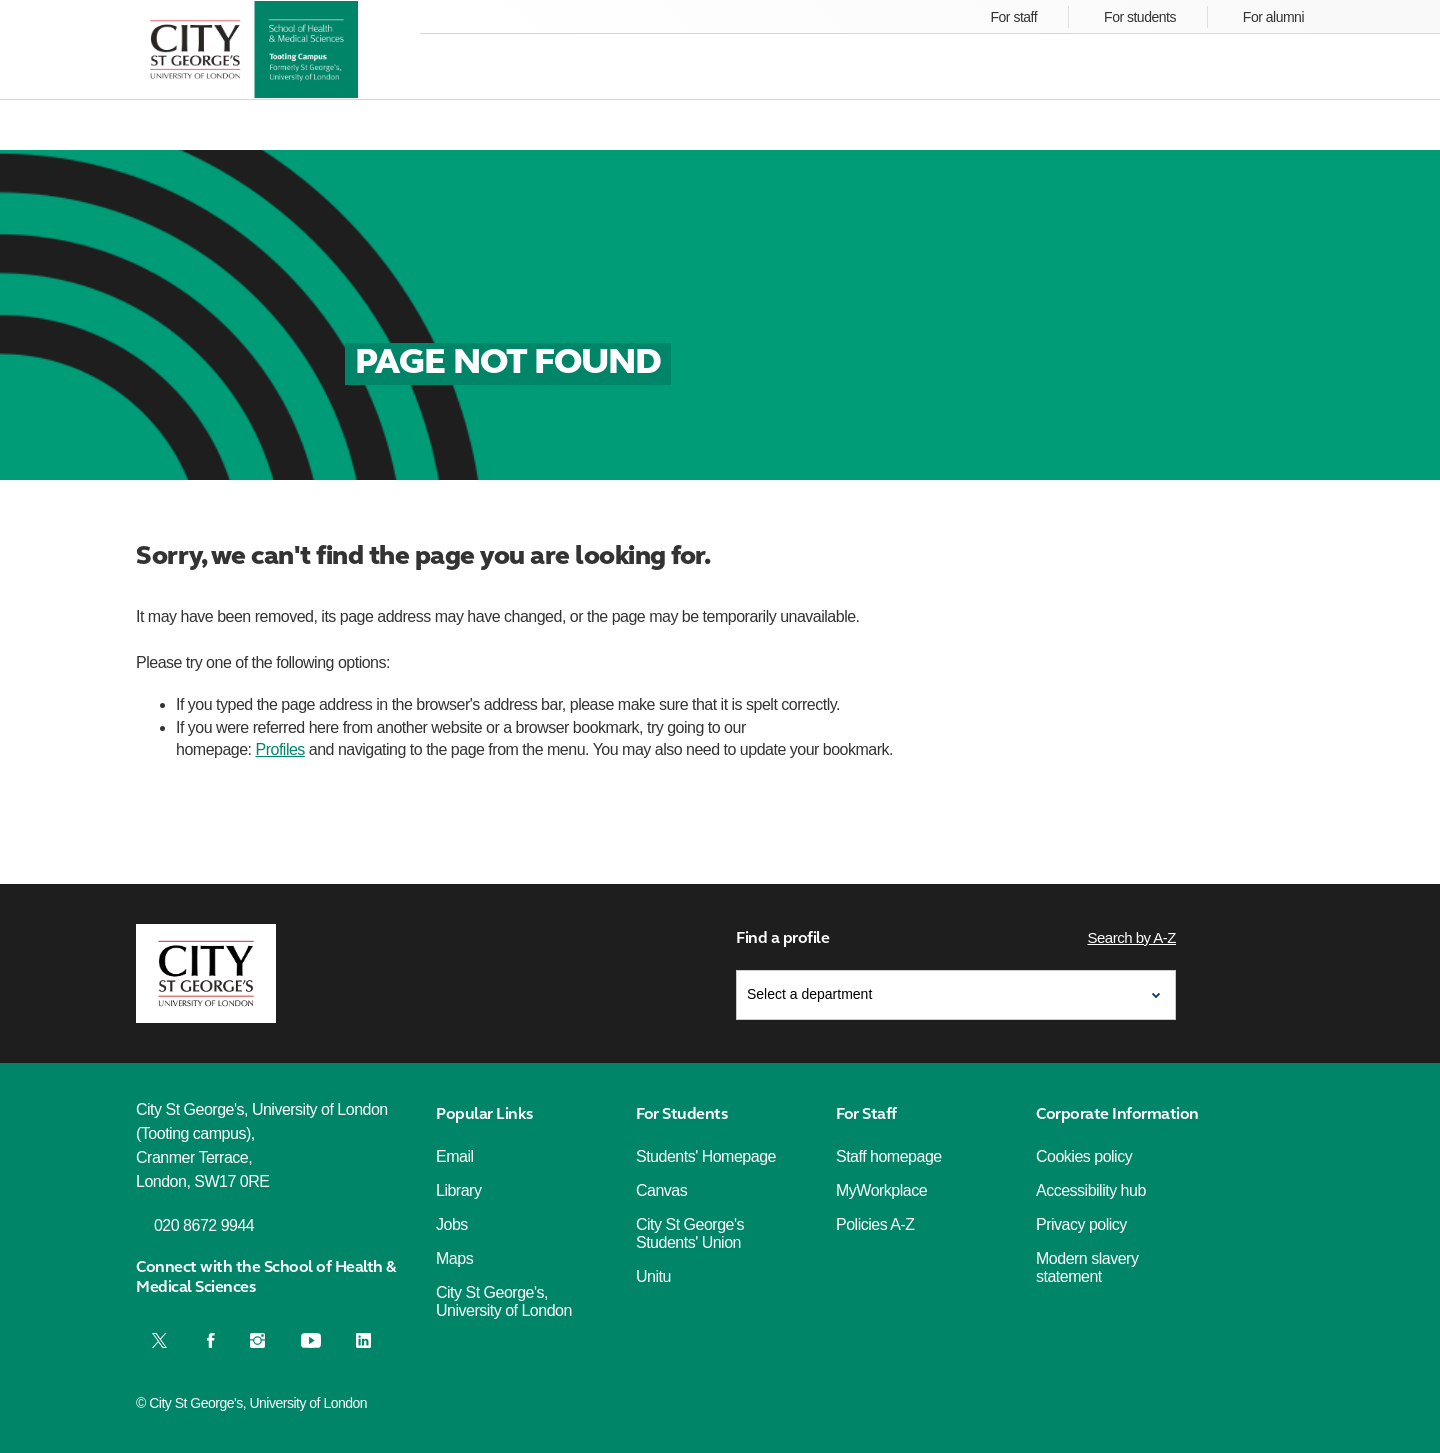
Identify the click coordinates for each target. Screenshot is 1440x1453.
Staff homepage (889, 1156)
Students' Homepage (706, 1156)
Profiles (280, 749)
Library (458, 1190)
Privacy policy (1081, 1224)
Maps (454, 1258)
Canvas (661, 1190)
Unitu (653, 1276)
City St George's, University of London (504, 1301)
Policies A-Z (875, 1224)
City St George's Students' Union (690, 1233)
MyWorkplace (881, 1190)
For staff (1014, 17)
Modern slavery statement (1087, 1267)
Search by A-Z (1131, 937)
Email (455, 1156)
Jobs (452, 1224)
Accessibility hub (1091, 1190)
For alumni (1273, 17)
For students (1140, 17)
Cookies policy (1084, 1156)
